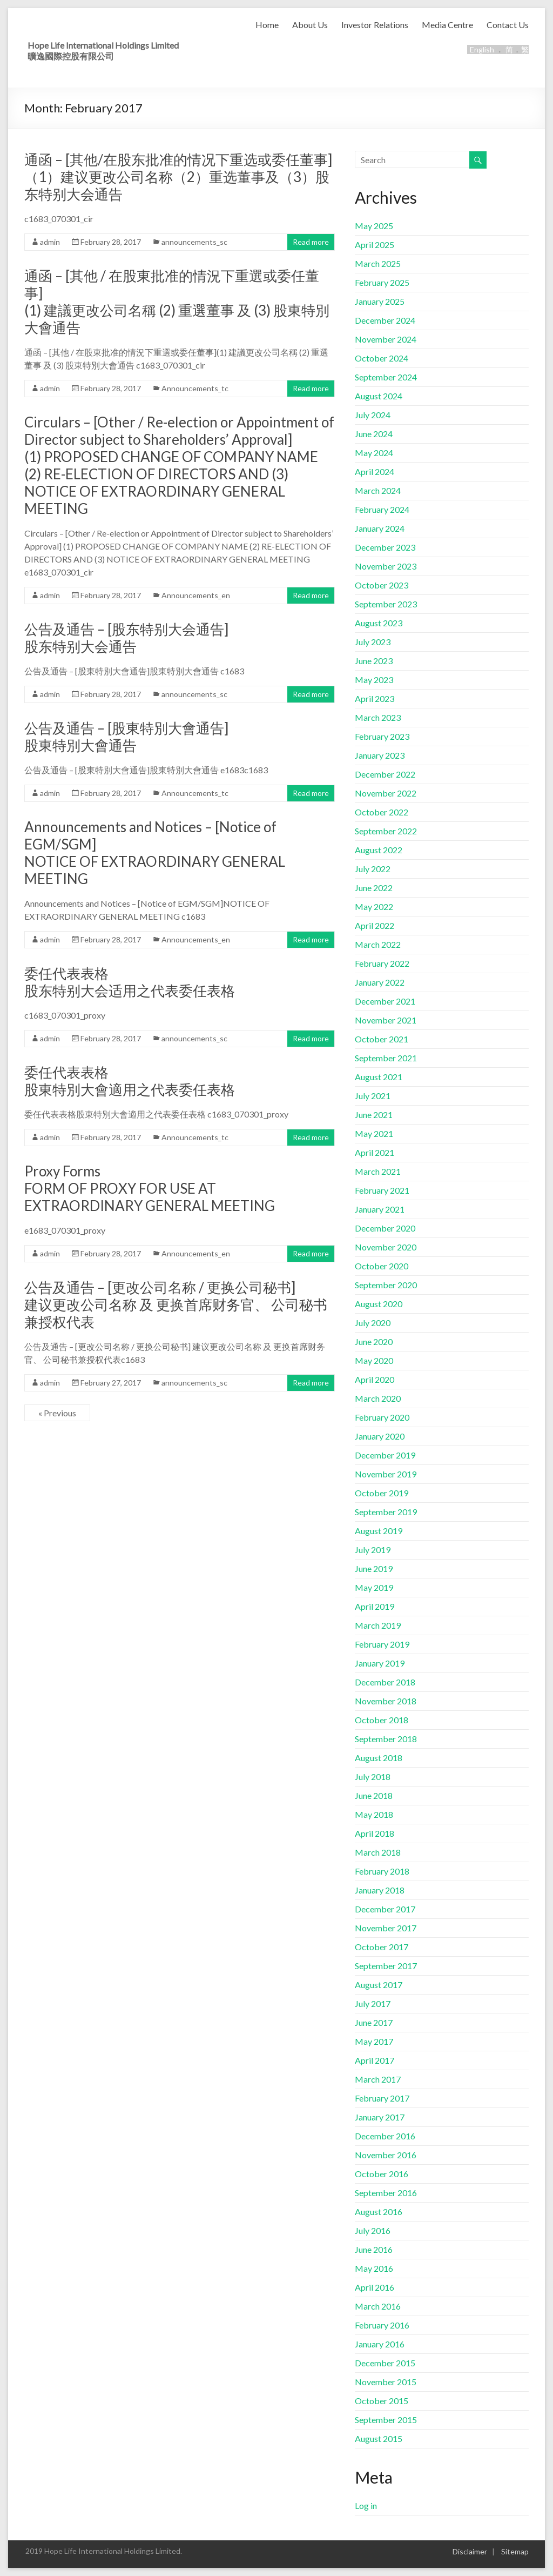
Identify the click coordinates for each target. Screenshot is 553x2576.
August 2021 (378, 1077)
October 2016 (381, 2174)
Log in (366, 2505)
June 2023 (374, 660)
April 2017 (374, 2060)
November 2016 (385, 2155)
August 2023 (378, 623)
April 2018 (374, 1833)
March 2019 (378, 1625)
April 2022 (374, 925)
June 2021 (374, 1114)
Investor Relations (374, 24)
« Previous (57, 1413)
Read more (311, 241)
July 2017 (372, 2003)
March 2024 (378, 490)
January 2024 (379, 528)
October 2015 (381, 2401)
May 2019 (374, 1587)
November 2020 (385, 1247)
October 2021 (381, 1039)
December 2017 (385, 1909)
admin (50, 241)
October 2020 (381, 1266)
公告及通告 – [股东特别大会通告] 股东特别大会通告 (126, 637)
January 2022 (379, 982)
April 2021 (374, 1152)
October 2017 (381, 1947)
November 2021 (385, 1020)
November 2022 (385, 793)
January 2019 (379, 1663)
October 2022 (381, 812)
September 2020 (386, 1285)
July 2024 (372, 415)
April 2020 (374, 1379)
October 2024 (381, 358)
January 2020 (379, 1436)
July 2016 (372, 2230)
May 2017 (374, 2041)
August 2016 (378, 2211)
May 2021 (374, 1133)
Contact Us (508, 24)
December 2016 (385, 2136)
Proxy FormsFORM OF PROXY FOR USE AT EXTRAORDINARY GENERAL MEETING (149, 1188)
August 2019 (378, 1530)
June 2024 (374, 434)
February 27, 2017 (110, 1382)
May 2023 (374, 679)
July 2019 (372, 1549)
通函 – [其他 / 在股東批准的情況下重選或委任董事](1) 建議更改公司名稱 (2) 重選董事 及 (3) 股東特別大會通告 (176, 301)
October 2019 (381, 1493)
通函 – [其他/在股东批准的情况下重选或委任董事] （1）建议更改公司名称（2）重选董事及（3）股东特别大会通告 (178, 177)
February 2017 (382, 2098)
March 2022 (378, 944)
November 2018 (385, 1701)
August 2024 (378, 396)
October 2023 (381, 585)
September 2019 (386, 1512)
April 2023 (374, 698)
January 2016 (379, 2344)
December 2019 (385, 1455)
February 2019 (382, 1644)
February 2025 (382, 282)
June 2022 (374, 887)
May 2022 (374, 906)
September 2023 (386, 604)
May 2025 (374, 225)
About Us (310, 24)
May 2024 (374, 452)
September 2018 (386, 1739)
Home (267, 24)
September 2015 (386, 2419)
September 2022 (386, 831)
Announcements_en (195, 595)
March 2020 (378, 1398)
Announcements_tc (194, 388)
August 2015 (378, 2438)
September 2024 (386, 377)
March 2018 (378, 1852)
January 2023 (379, 755)
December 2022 (385, 774)
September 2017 (386, 1966)
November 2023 (385, 566)
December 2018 (385, 1682)
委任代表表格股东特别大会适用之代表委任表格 (129, 982)
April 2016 (374, 2287)
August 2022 (378, 850)
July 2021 (372, 1095)
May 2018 (374, 1814)
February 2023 (382, 736)
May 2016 (374, 2268)
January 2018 (379, 1890)
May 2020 (374, 1360)
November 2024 (385, 339)
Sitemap (515, 2551)
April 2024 (374, 471)
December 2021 (385, 1001)
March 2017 (378, 2079)
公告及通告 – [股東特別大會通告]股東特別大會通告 (126, 736)
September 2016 (386, 2192)
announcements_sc (194, 241)
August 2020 (378, 1304)
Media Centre (447, 24)
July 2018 (372, 1776)
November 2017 (385, 1928)
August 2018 (378, 1757)
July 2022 (372, 869)
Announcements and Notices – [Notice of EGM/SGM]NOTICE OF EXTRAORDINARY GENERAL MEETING (154, 852)
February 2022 (382, 963)
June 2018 (374, 1795)
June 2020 (374, 1341)
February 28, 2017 (110, 241)
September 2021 (386, 1058)
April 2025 (374, 244)
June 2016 (374, 2249)
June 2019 (374, 1568)
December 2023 (385, 547)
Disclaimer (470, 2551)
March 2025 (378, 263)
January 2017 (379, 2117)
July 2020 (372, 1322)
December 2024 (385, 320)
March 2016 (378, 2306)
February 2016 (382, 2325)
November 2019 (385, 1474)
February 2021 (382, 1190)
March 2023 (378, 717)
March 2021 (378, 1171)
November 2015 (385, 2382)
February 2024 (382, 509)
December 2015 (385, 2363)
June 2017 (374, 2022)
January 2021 (379, 1209)
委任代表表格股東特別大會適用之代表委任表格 (129, 1080)
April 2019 (374, 1606)
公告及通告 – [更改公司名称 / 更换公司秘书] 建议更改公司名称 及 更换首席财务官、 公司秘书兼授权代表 (175, 1304)
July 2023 (372, 642)
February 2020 (382, 1417)
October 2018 (381, 1720)
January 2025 (379, 301)
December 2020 (385, 1228)
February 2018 (382, 1871)
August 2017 (378, 1984)
